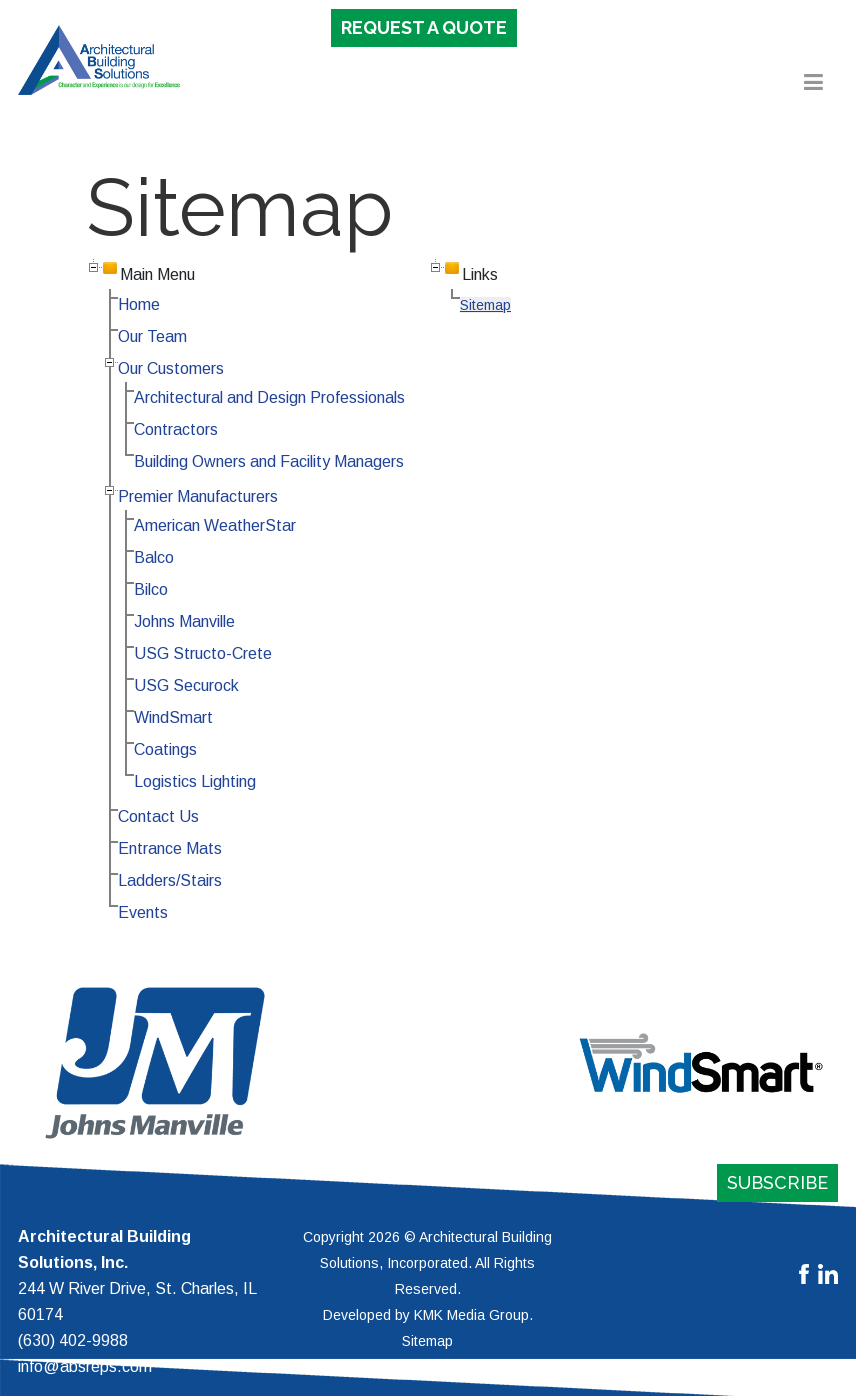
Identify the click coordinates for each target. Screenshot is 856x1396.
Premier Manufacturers (198, 496)
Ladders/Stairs (170, 880)
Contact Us (158, 816)
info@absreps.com (85, 1366)
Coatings (165, 749)
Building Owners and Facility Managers (269, 461)
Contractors (176, 429)
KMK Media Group (471, 1315)
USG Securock (186, 685)
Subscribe (777, 1182)
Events (143, 912)
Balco (154, 557)
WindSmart (173, 717)
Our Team (152, 336)
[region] (428, 1063)
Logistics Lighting (195, 781)
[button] (814, 87)
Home (139, 304)
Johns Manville (184, 621)
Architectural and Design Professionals (269, 397)
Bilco (151, 589)
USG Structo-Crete (203, 653)
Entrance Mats (170, 848)
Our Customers (171, 368)
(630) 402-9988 (73, 1340)
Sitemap (485, 305)
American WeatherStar (215, 525)
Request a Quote (424, 27)
